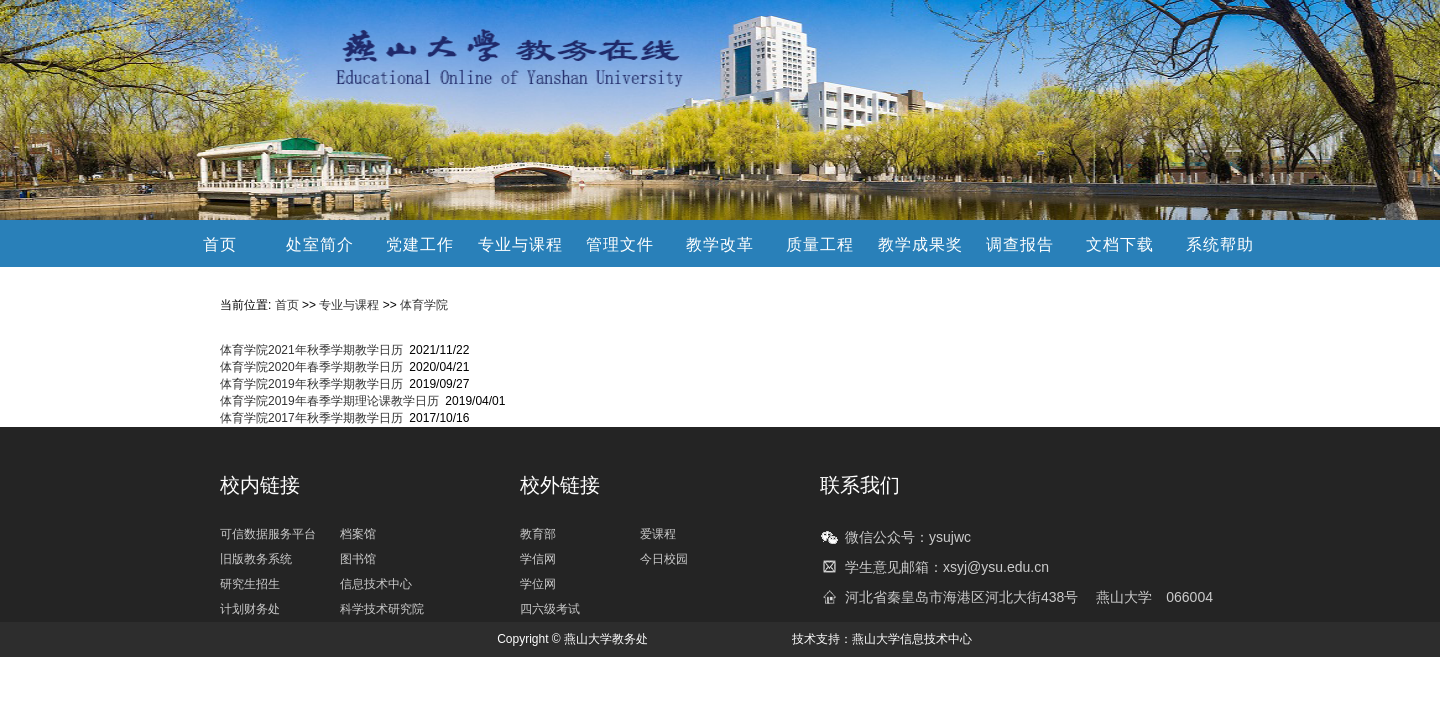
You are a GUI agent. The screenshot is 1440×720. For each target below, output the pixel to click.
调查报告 (1020, 244)
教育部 (538, 534)
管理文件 (620, 244)
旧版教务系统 (256, 559)
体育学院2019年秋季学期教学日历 (311, 384)
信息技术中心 (376, 584)
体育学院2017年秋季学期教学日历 (311, 418)
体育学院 (424, 305)
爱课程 (658, 534)
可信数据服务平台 (268, 534)
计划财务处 (250, 609)
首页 (220, 244)
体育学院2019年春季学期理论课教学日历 (329, 401)
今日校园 (664, 559)
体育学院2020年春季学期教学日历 (311, 367)
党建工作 (420, 244)
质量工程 (820, 244)
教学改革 (720, 244)
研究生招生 (250, 584)
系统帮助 (1220, 244)
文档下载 (1120, 244)
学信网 (538, 559)
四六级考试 (550, 609)
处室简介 (320, 244)
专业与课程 (520, 244)
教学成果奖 (920, 244)
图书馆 (358, 559)
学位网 (538, 584)
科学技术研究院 (382, 609)
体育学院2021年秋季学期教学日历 (311, 350)
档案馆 (358, 534)
